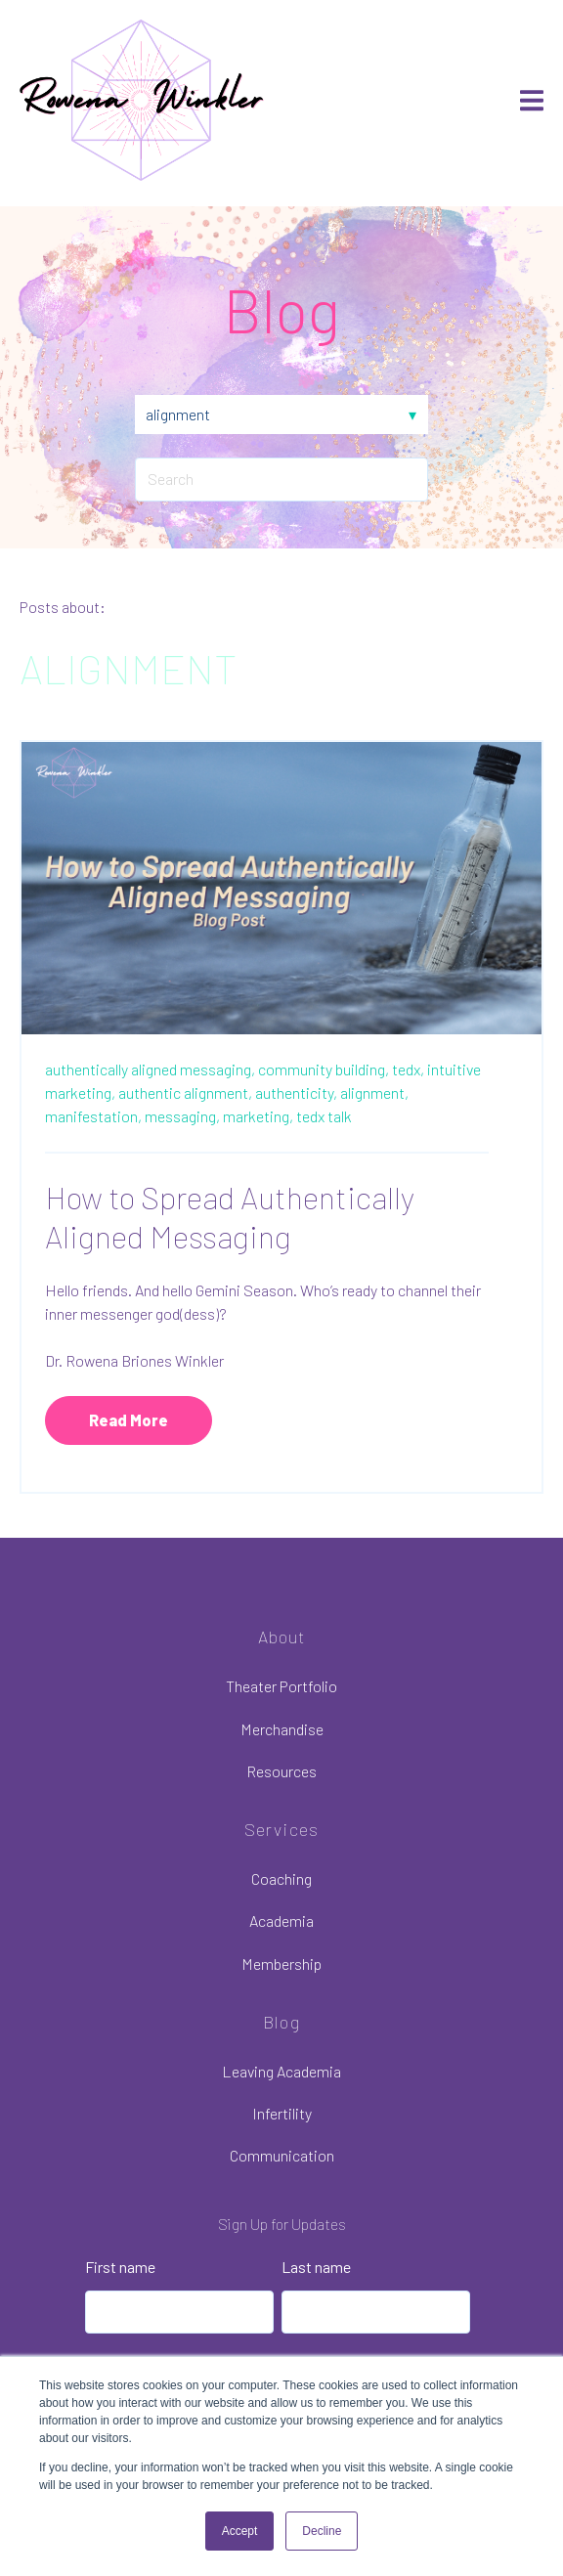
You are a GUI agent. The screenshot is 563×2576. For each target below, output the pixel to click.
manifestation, (93, 1116)
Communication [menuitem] (282, 2155)
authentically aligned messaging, (150, 1069)
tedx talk (324, 1116)
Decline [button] (321, 2531)
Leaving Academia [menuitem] (281, 2071)
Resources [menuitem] (281, 1771)
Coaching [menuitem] (281, 1878)
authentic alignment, (185, 1092)
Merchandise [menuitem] (282, 1729)
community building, (323, 1069)
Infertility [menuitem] (282, 2113)
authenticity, (296, 1092)
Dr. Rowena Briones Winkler (134, 1360)
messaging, (182, 1116)
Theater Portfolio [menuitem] (281, 1686)
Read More (128, 1420)
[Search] (281, 479)
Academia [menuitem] (281, 1920)
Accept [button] (240, 2531)
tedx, (408, 1069)
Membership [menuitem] (281, 1963)
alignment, (374, 1092)
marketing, (258, 1116)
